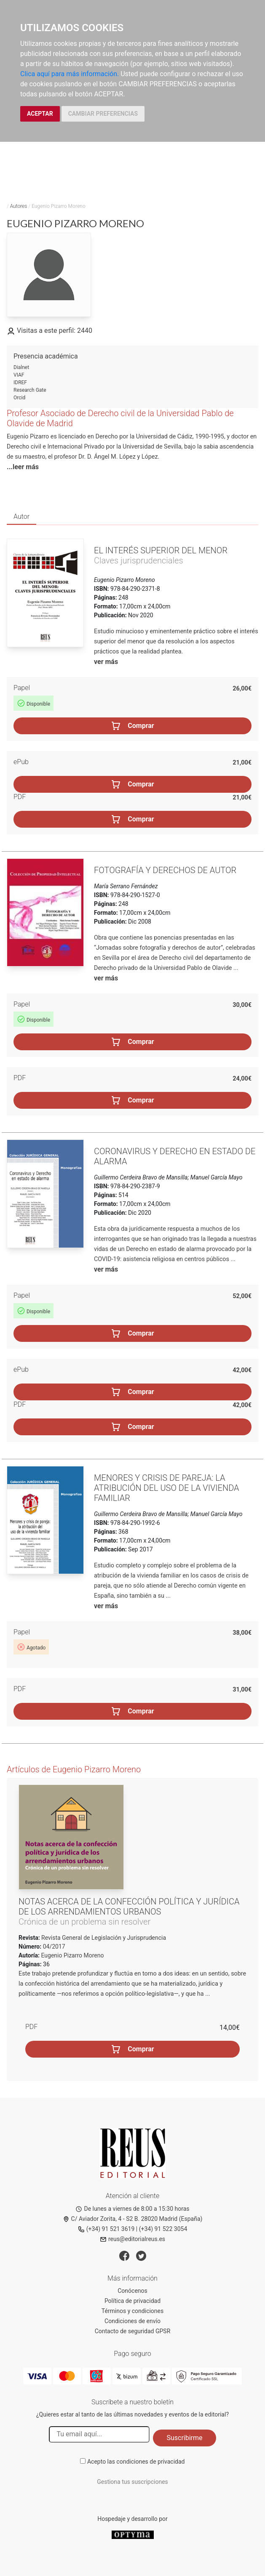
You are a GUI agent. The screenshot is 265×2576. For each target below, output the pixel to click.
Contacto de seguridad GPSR (133, 2331)
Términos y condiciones (132, 2311)
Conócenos (132, 2290)
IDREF (20, 382)
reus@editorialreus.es (132, 2239)
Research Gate (29, 390)
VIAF (18, 375)
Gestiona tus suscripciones (132, 2481)
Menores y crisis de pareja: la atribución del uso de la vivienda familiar (166, 1488)
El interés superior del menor (161, 550)
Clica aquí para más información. (69, 74)
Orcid (19, 398)
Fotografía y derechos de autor (165, 870)
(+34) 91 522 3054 (163, 2228)
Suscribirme (184, 2438)
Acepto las (136, 2461)
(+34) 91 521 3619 (106, 2228)
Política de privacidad (132, 2300)
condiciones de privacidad (150, 2461)
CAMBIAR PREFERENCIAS (103, 113)
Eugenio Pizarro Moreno (72, 1955)
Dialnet (21, 367)
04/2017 (53, 1946)
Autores (18, 206)
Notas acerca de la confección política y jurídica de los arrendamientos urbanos (129, 1906)
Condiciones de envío (132, 2321)
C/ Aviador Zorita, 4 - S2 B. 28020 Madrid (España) (133, 2218)
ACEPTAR (40, 113)
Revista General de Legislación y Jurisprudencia (103, 1937)
